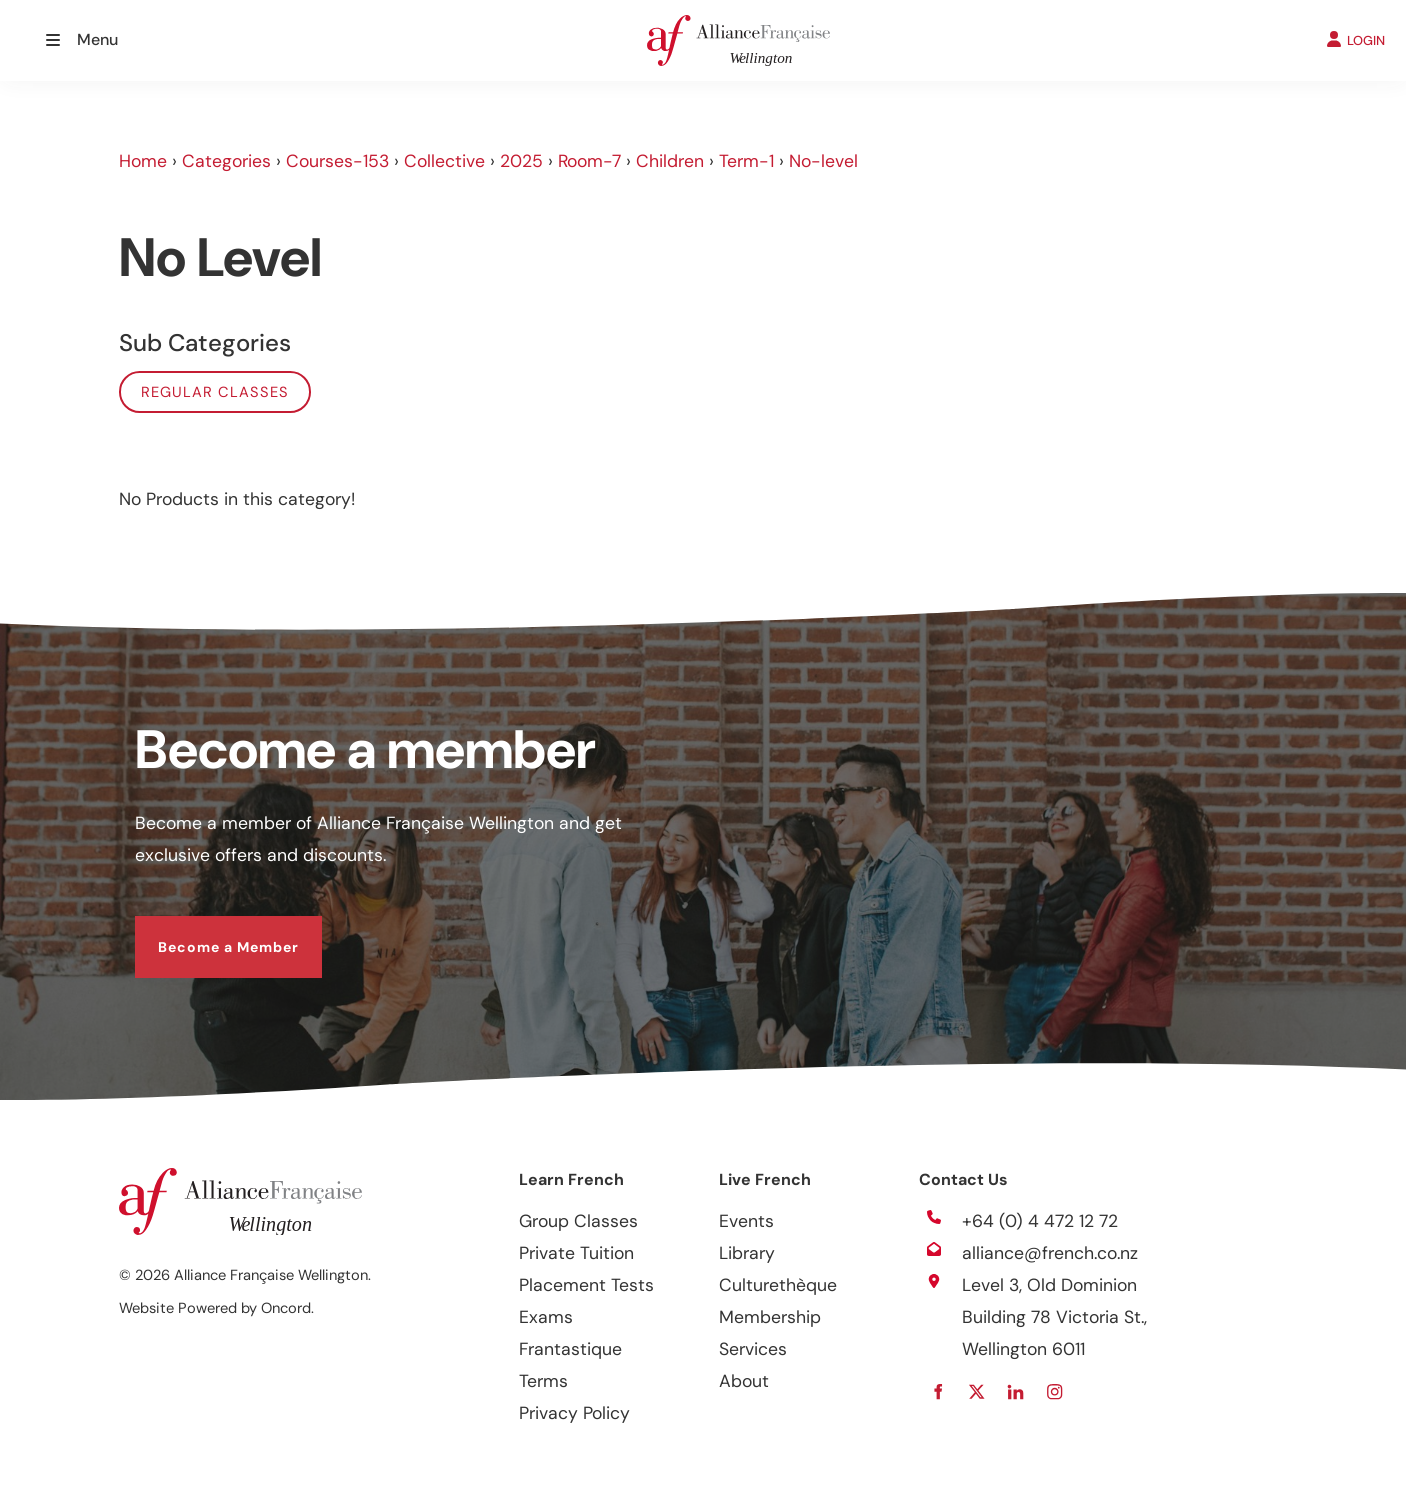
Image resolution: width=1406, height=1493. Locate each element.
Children (670, 161)
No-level (823, 161)
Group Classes (578, 1221)
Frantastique (570, 1349)
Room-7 (589, 161)
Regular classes (215, 392)
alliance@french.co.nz (1050, 1253)
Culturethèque (778, 1285)
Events (746, 1221)
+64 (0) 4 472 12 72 (1040, 1221)
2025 (521, 161)
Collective (444, 161)
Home (143, 161)
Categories (226, 161)
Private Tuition (576, 1253)
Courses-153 (337, 161)
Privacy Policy (574, 1413)
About (744, 1381)
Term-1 (746, 161)
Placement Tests (586, 1285)
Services (753, 1349)
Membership (770, 1317)
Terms (543, 1381)
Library (747, 1253)
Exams (546, 1317)
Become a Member (205, 932)
